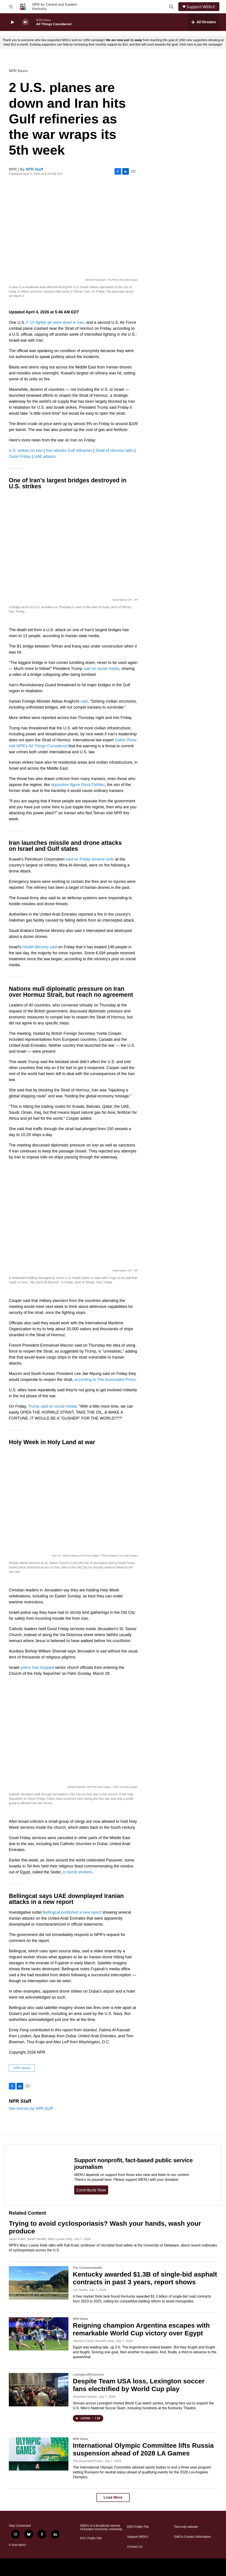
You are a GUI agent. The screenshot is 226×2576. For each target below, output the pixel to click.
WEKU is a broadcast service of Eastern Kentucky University (101, 2527)
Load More (113, 2497)
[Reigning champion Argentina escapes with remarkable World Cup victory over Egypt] (38, 2333)
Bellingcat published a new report (72, 1912)
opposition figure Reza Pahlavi (78, 784)
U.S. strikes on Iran (26, 450)
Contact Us (134, 2546)
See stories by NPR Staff (31, 2108)
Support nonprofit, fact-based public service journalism (133, 2163)
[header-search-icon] (171, 7)
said (84, 701)
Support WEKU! (200, 6)
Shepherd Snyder (85, 2396)
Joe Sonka (80, 2290)
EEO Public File (138, 2526)
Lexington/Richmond (88, 2374)
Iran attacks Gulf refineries (68, 450)
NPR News (18, 71)
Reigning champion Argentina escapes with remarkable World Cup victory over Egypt (141, 2329)
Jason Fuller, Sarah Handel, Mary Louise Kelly (40, 2239)
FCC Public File (91, 2538)
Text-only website (186, 2526)
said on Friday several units (90, 859)
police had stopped (37, 1667)
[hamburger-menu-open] (11, 6)
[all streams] (203, 22)
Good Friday (20, 456)
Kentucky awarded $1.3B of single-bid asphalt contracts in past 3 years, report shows (145, 2278)
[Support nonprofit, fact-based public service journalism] (35, 2174)
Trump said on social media (52, 1406)
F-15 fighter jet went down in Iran (55, 322)
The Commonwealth (87, 2267)
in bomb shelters (77, 1872)
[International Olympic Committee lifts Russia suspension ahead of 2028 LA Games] (38, 2454)
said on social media (101, 668)
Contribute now (91, 2190)
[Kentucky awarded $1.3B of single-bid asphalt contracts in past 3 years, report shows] (38, 2282)
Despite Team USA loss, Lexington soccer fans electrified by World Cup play (139, 2384)
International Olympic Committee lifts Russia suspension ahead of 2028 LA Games (143, 2449)
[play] (12, 22)
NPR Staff (34, 169)
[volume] (25, 22)
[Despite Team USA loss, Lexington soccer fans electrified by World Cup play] (38, 2389)
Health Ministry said (39, 947)
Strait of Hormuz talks (115, 450)
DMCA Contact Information (192, 2536)
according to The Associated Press (105, 1379)
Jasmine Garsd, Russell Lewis (93, 2341)
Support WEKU (137, 2536)
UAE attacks (45, 456)
